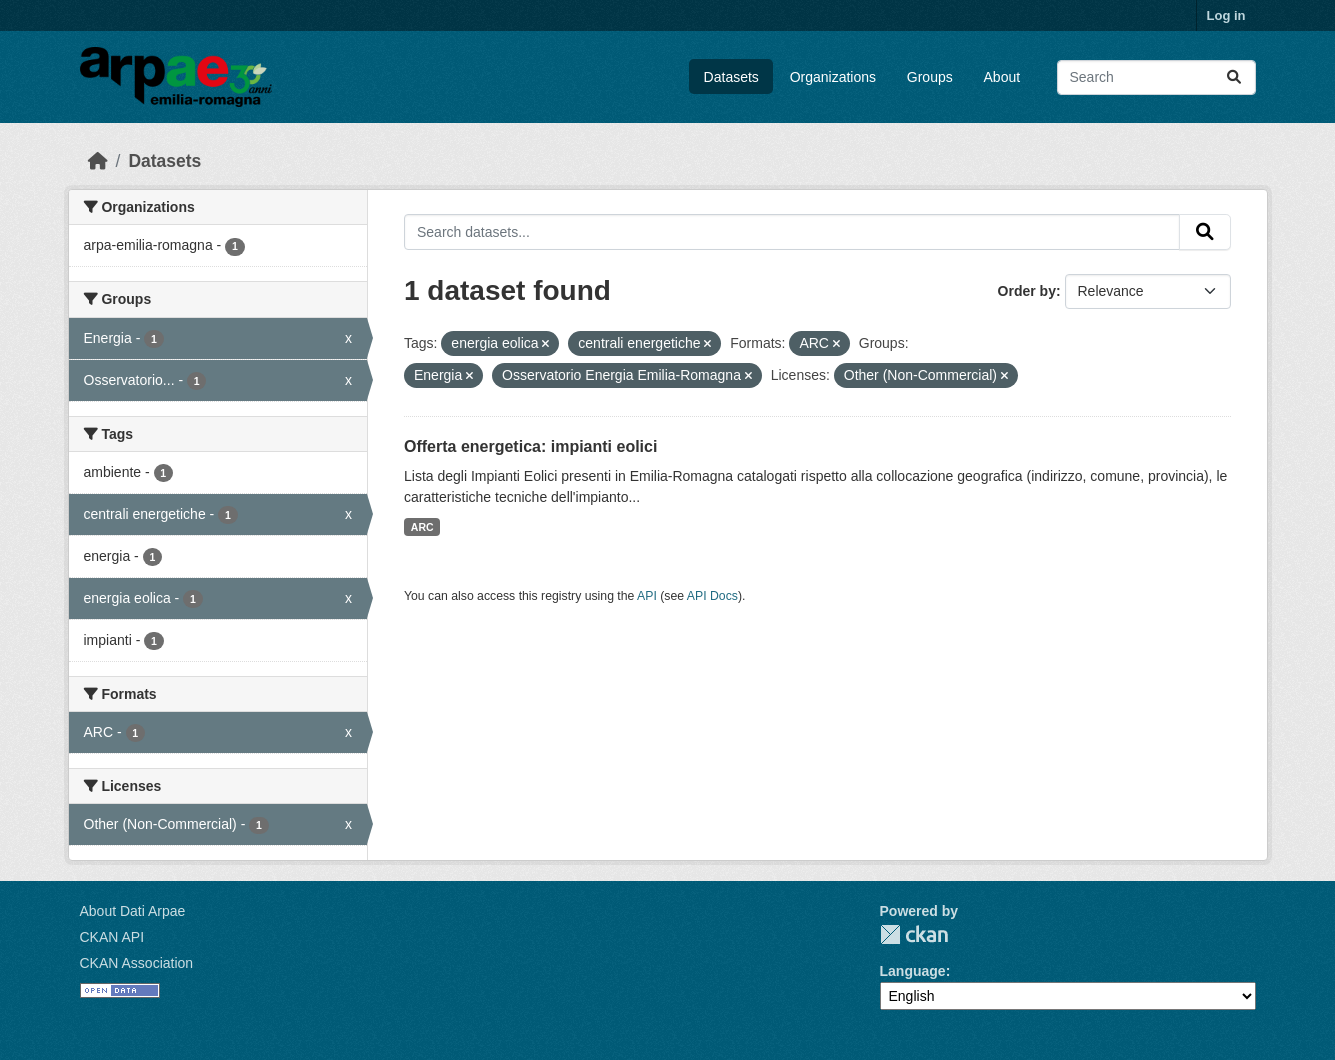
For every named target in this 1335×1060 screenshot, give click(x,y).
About (1002, 77)
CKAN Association (137, 963)
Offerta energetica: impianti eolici (530, 446)
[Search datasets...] (1156, 77)
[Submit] (1234, 77)
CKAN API (112, 937)
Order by (1027, 291)
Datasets (731, 77)
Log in (1226, 15)
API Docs (712, 596)
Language (913, 971)
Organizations (833, 77)
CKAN (914, 934)
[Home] (98, 161)
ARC (422, 527)
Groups (930, 77)
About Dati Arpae (133, 911)
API (647, 596)
